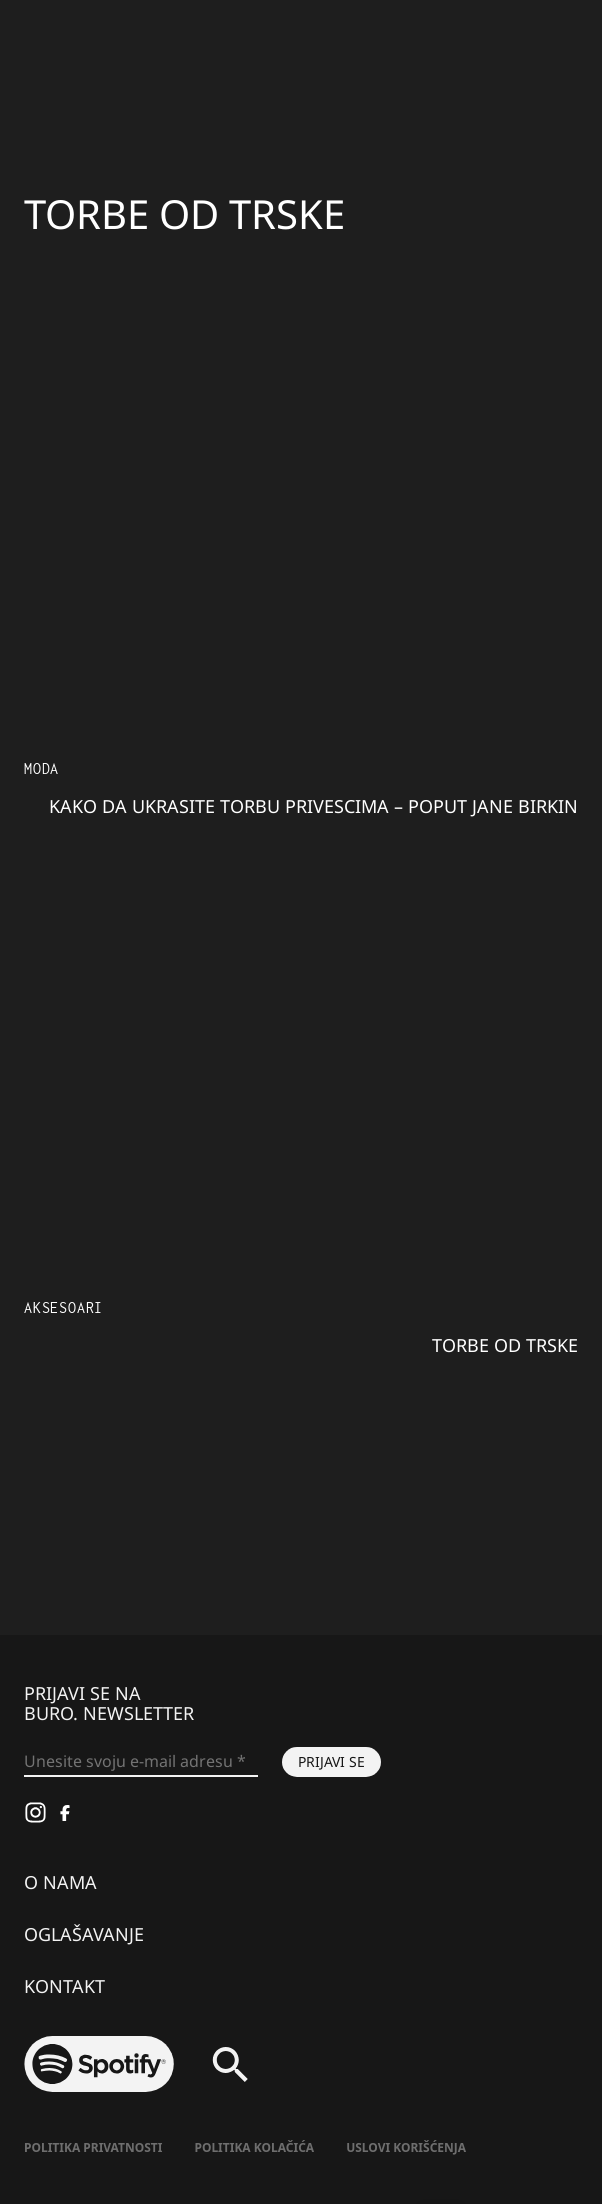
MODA (41, 768)
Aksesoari (63, 1307)
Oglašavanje (84, 1934)
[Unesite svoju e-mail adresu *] (141, 1762)
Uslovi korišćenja (406, 2147)
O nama (60, 1882)
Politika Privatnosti (93, 2147)
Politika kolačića (254, 2147)
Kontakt (64, 1986)
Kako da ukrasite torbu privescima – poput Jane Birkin (313, 806)
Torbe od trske (505, 1345)
